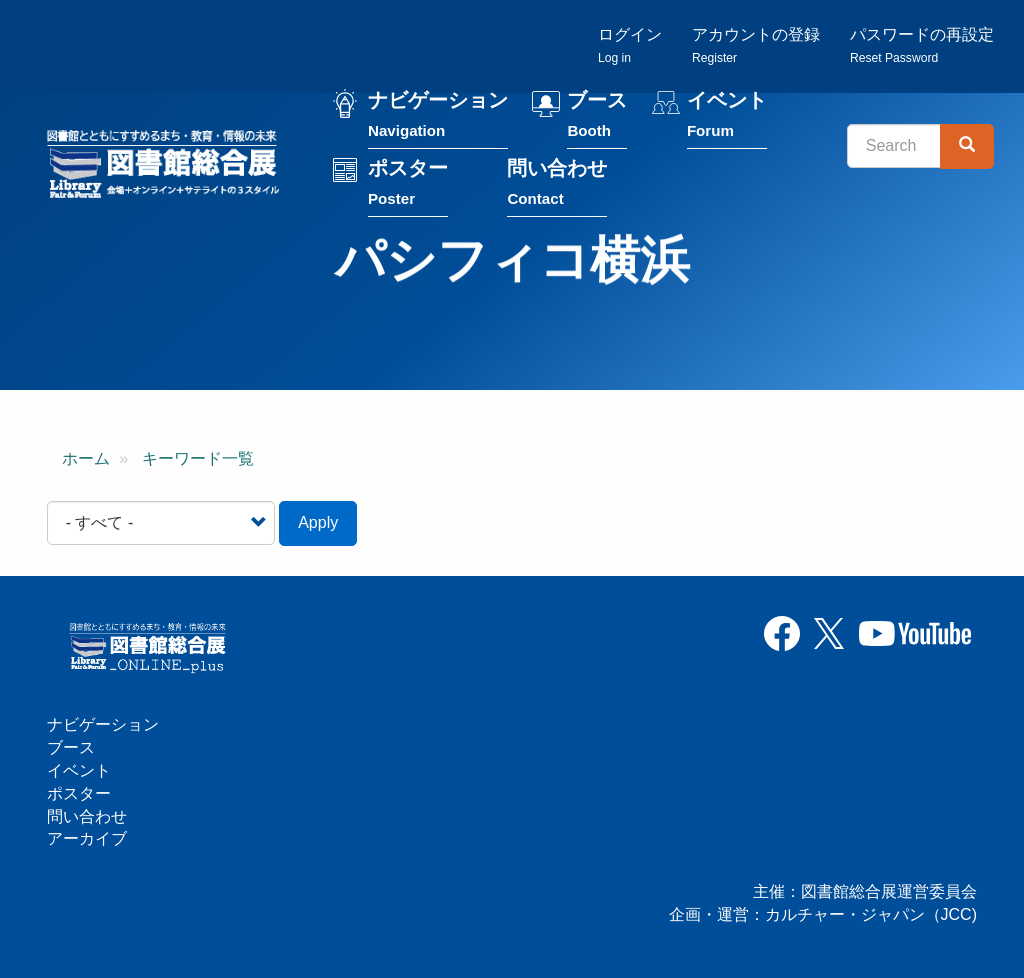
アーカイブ (87, 838)
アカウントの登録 (756, 45)
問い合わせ (557, 186)
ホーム (86, 458)
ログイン (630, 45)
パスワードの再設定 (922, 45)
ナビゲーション (438, 118)
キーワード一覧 (198, 458)
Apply (318, 522)
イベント (727, 118)
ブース (597, 118)
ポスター (408, 186)
